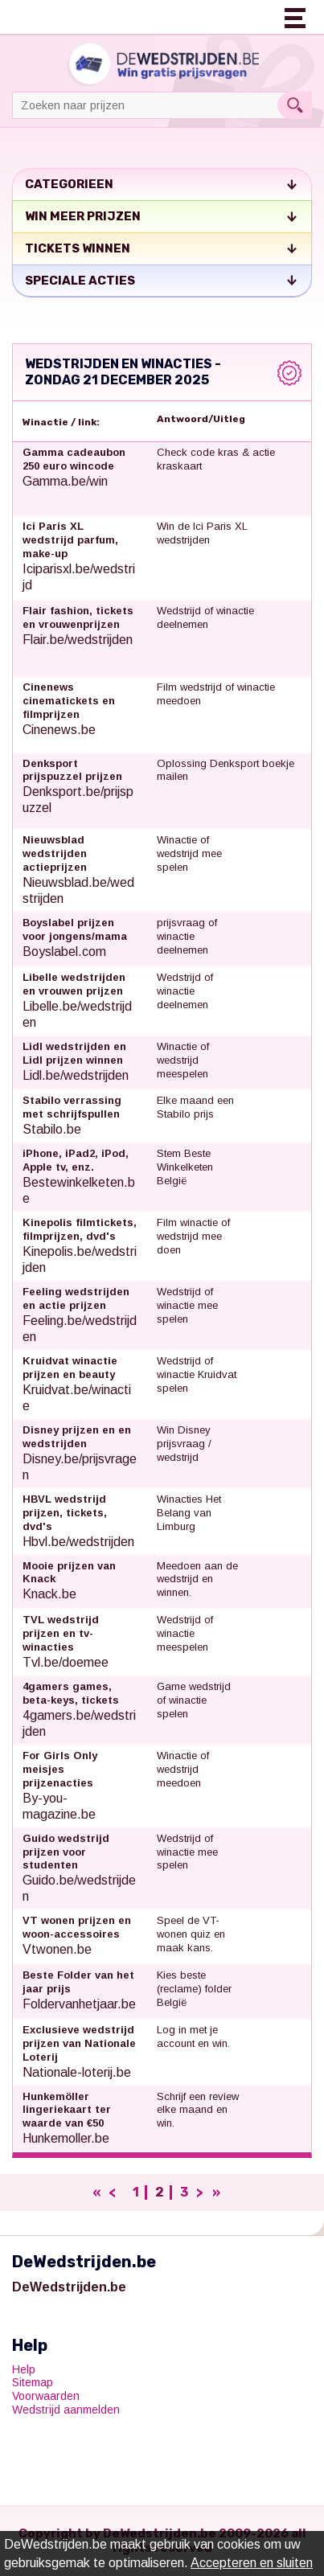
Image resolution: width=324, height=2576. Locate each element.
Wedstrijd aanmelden (66, 2409)
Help (23, 2369)
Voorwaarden (46, 2395)
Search (294, 105)
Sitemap (32, 2382)
